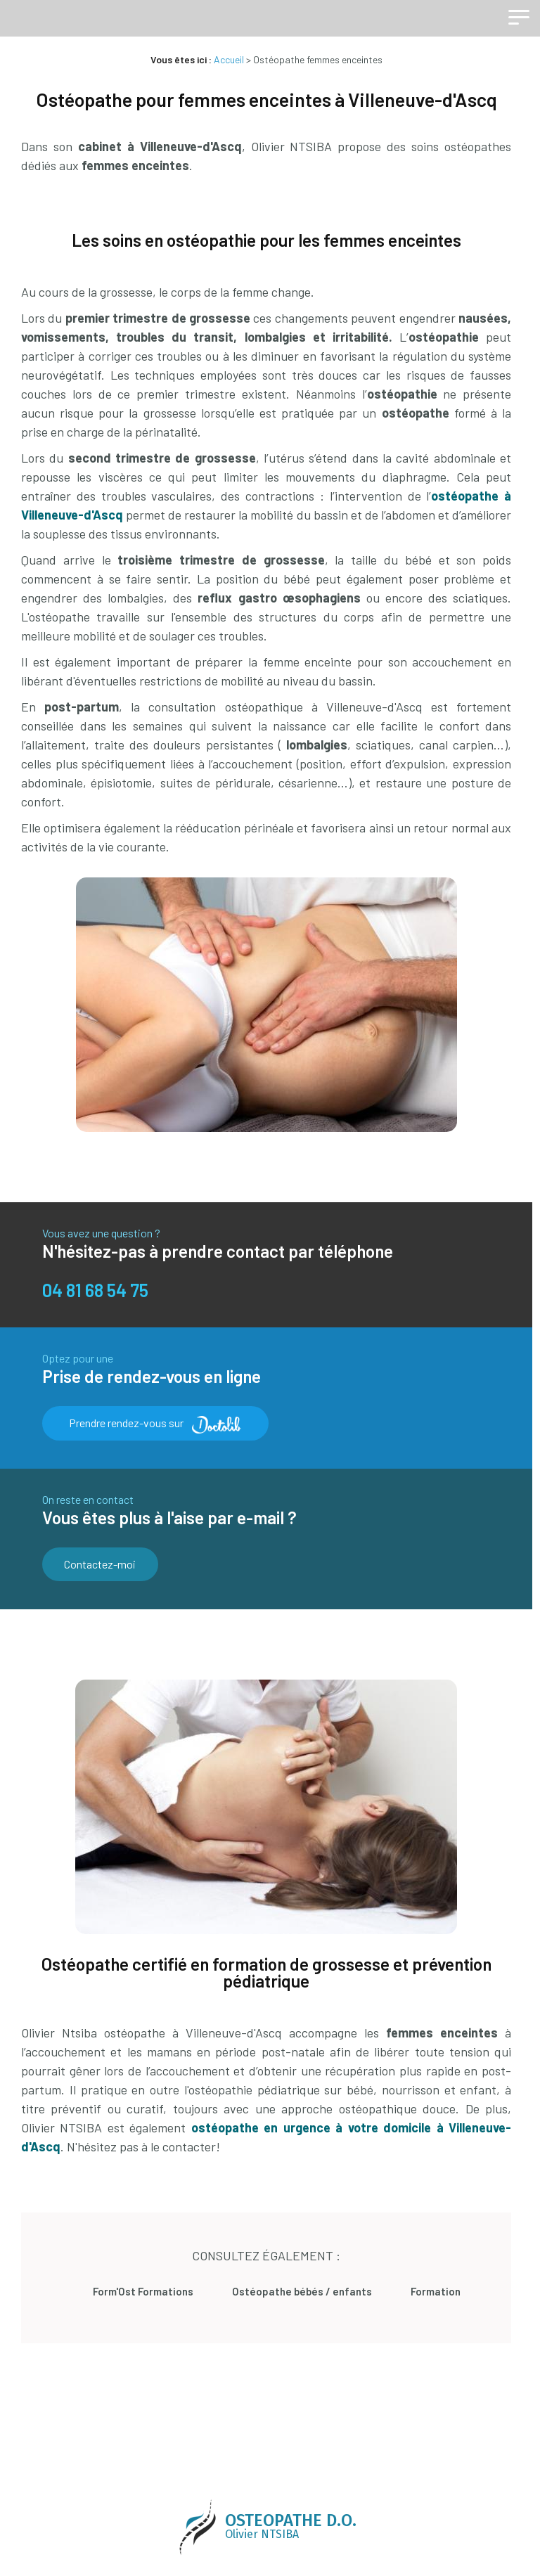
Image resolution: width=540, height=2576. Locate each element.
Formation (422, 2284)
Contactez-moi (97, 1561)
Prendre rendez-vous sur (155, 1423)
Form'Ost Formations (165, 2284)
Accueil (232, 59)
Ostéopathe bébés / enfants (306, 2284)
